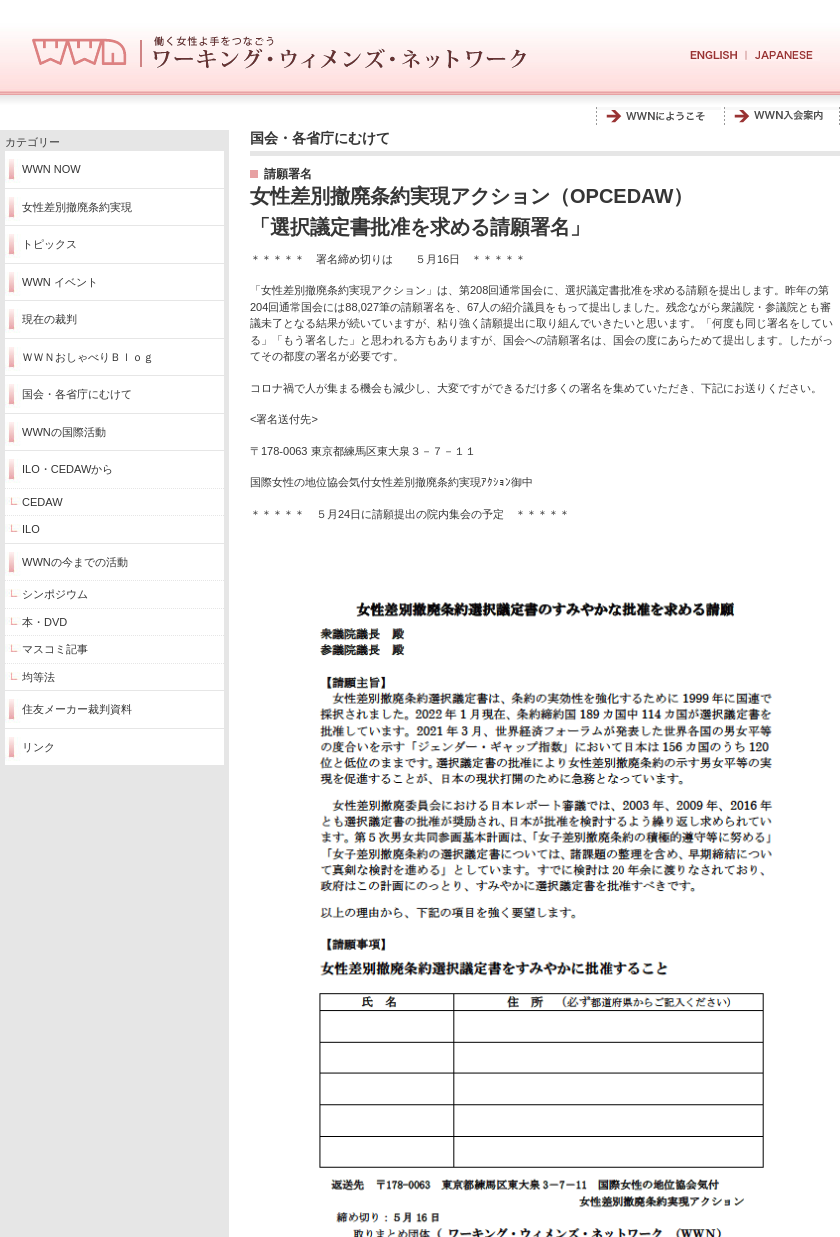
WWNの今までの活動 (75, 562)
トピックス (49, 244)
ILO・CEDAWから (67, 469)
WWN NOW (51, 169)
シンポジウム (55, 594)
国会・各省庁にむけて (77, 394)
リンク (38, 747)
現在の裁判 (49, 319)
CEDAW (42, 502)
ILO (31, 529)
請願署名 (288, 174)
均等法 (38, 677)
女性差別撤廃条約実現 (77, 207)
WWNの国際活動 (64, 432)
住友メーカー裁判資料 (77, 709)
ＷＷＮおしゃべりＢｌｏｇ (88, 357)
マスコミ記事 (55, 649)
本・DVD (44, 622)
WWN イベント (60, 282)
